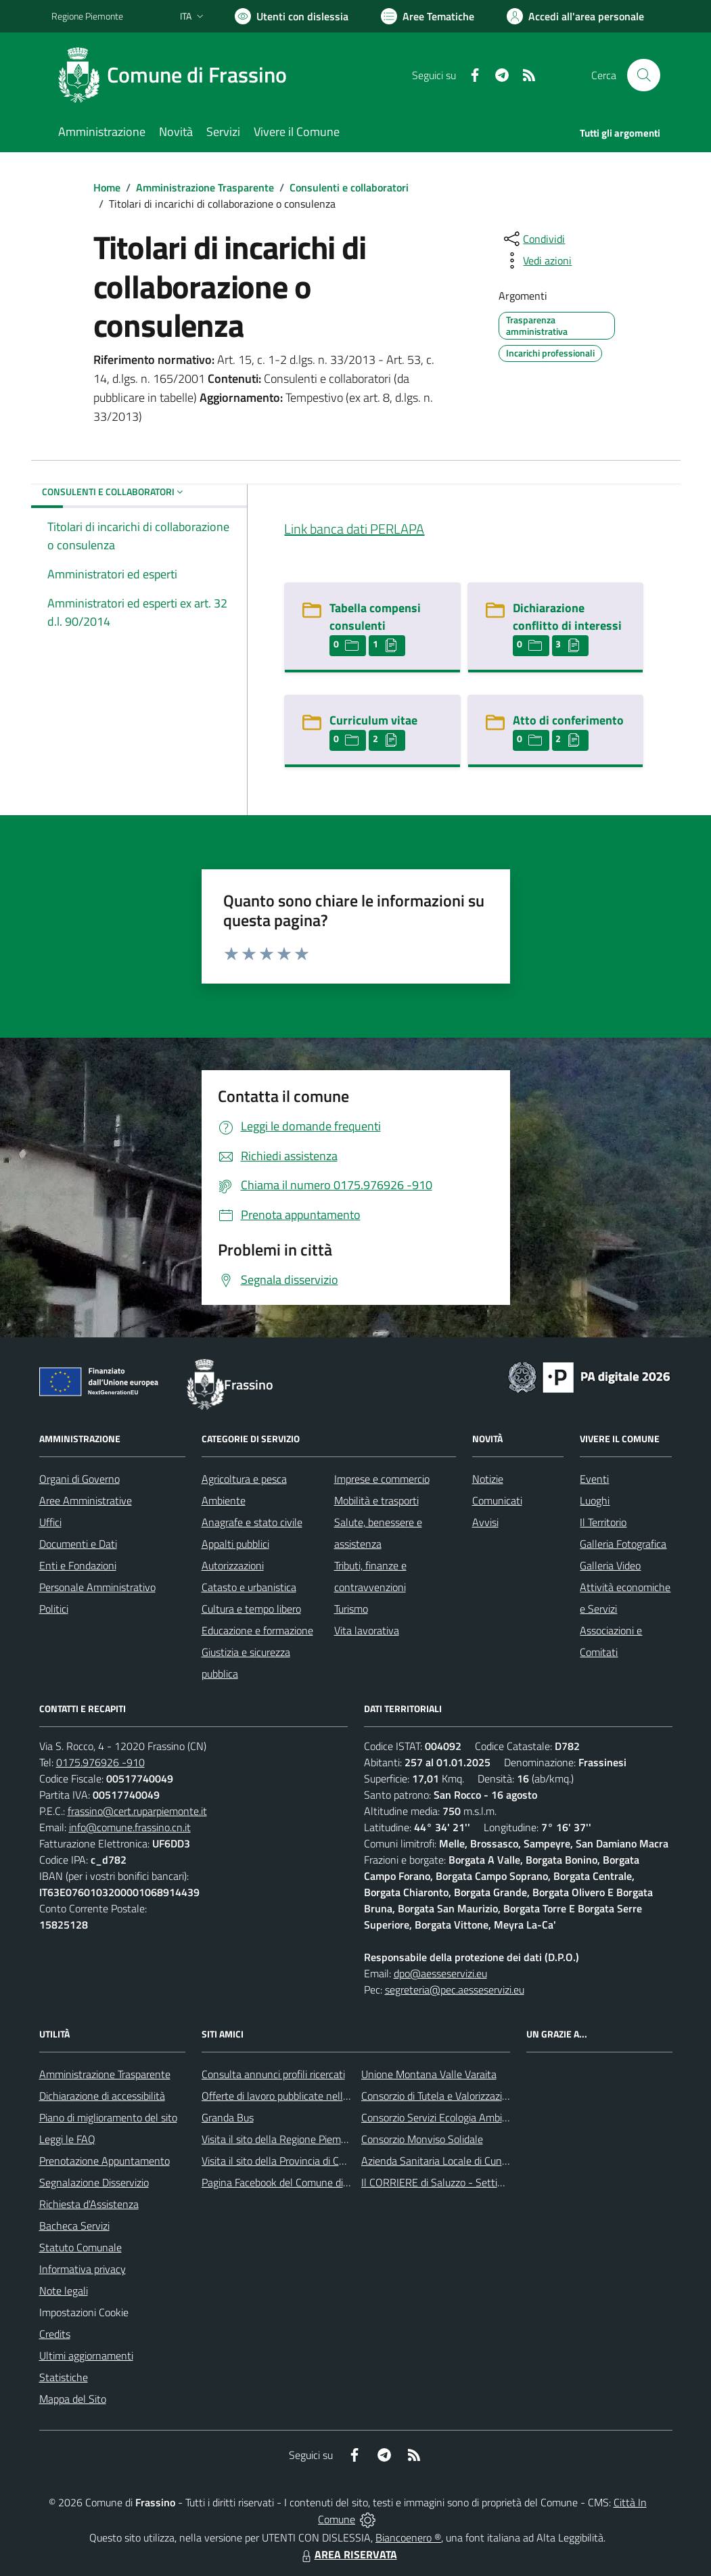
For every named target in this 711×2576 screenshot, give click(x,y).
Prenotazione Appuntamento (104, 2161)
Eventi (594, 1479)
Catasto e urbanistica (249, 1587)
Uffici (50, 1522)
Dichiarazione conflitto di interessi (567, 617)
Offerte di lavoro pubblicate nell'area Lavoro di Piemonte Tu (334, 2096)
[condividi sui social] (533, 239)
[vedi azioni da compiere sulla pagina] (536, 260)
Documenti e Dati (78, 1544)
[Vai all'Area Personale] (575, 16)
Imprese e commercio (382, 1479)
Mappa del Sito (72, 2399)
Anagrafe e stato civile (252, 1522)
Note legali (63, 2290)
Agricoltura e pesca (244, 1479)
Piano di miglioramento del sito (108, 2117)
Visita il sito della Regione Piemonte (282, 2139)
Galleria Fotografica (623, 1544)
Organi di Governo (79, 1479)
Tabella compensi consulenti (375, 617)
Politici (53, 1609)
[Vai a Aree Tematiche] (427, 16)
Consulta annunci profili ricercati (273, 2074)
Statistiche (63, 2377)
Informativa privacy (82, 2269)
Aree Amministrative (85, 1500)
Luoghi (595, 1500)
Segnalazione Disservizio (94, 2182)
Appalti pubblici (235, 1544)
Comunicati (497, 1500)
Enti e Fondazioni (77, 1565)
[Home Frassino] (177, 75)
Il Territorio (603, 1522)
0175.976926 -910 (100, 1762)
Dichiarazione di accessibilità (102, 2096)
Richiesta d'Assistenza (89, 2204)
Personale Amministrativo (97, 1587)
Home (106, 187)
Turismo (351, 1609)
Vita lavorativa (366, 1630)
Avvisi (485, 1522)
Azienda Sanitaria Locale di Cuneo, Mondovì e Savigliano (487, 2161)
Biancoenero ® (408, 2537)
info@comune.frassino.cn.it (130, 1827)
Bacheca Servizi (74, 2225)
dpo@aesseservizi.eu (440, 1973)
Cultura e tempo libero (251, 1609)
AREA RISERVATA (347, 2554)
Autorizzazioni (233, 1565)
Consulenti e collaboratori (349, 187)
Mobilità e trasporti (376, 1500)
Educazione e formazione (257, 1630)
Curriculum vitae (373, 720)
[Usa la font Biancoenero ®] (292, 16)
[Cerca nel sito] (643, 75)
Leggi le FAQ (67, 2139)
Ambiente (224, 1500)
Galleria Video (610, 1565)
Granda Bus (228, 2117)
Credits (54, 2334)
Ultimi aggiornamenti (86, 2355)
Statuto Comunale (80, 2247)
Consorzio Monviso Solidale (422, 2139)
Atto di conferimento (568, 720)
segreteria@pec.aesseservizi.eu (454, 1989)
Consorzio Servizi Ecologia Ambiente (442, 2117)
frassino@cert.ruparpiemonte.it (137, 1811)
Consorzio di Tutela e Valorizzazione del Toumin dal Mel (483, 2096)
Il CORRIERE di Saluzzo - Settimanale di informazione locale (496, 2182)
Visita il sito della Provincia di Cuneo (281, 2161)
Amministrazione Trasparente (205, 187)
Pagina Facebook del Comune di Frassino (292, 2182)
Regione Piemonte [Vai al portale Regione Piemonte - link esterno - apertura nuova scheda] (87, 16)
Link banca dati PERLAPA (354, 528)
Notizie (487, 1479)
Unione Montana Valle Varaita (429, 2074)
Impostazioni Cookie (84, 2312)
